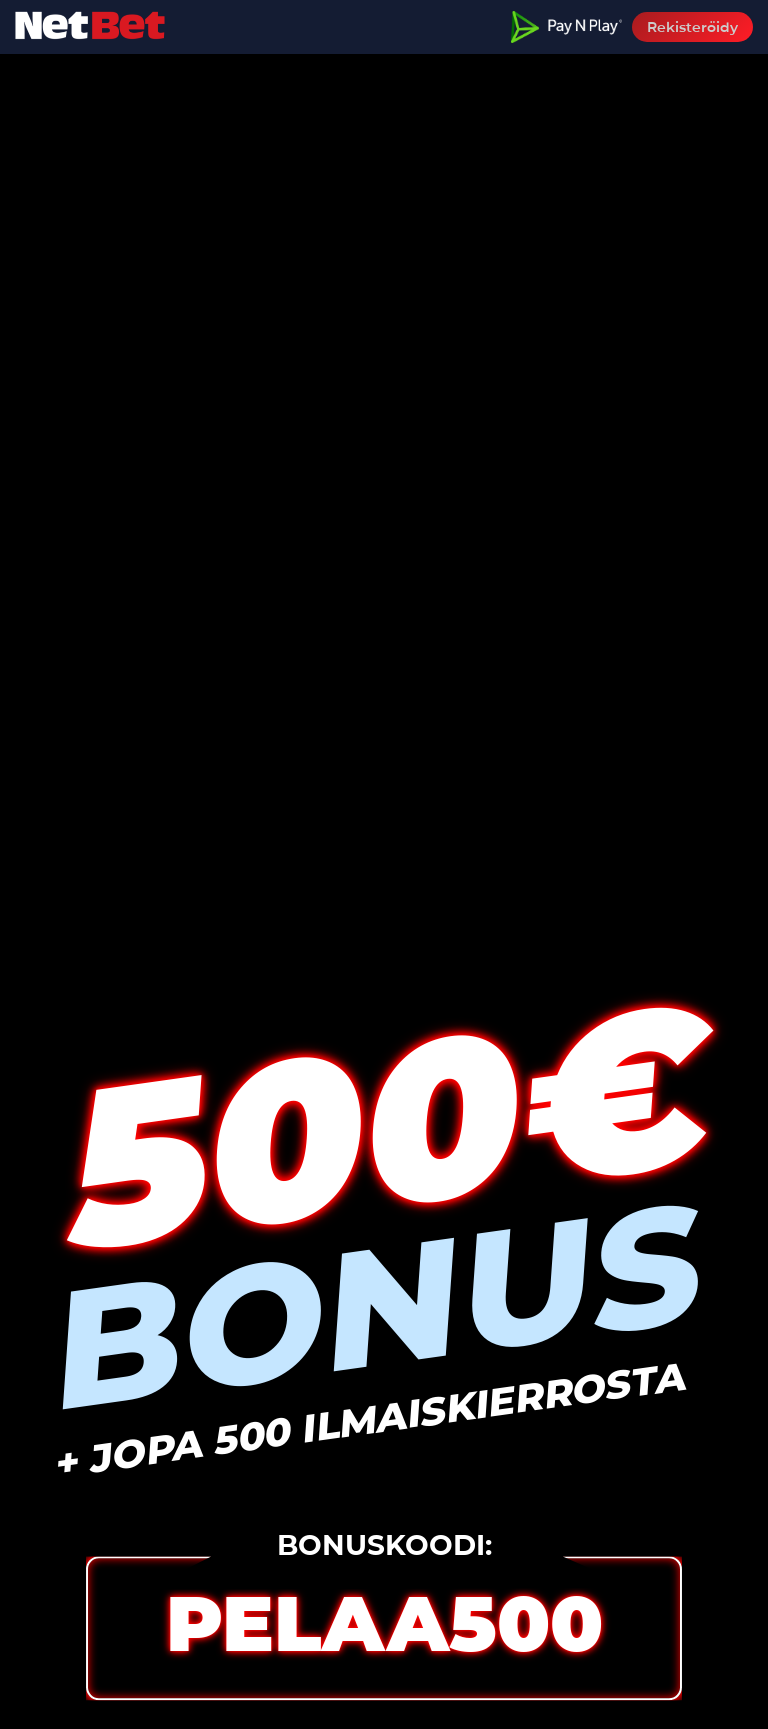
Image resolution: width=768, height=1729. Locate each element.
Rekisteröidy (692, 27)
